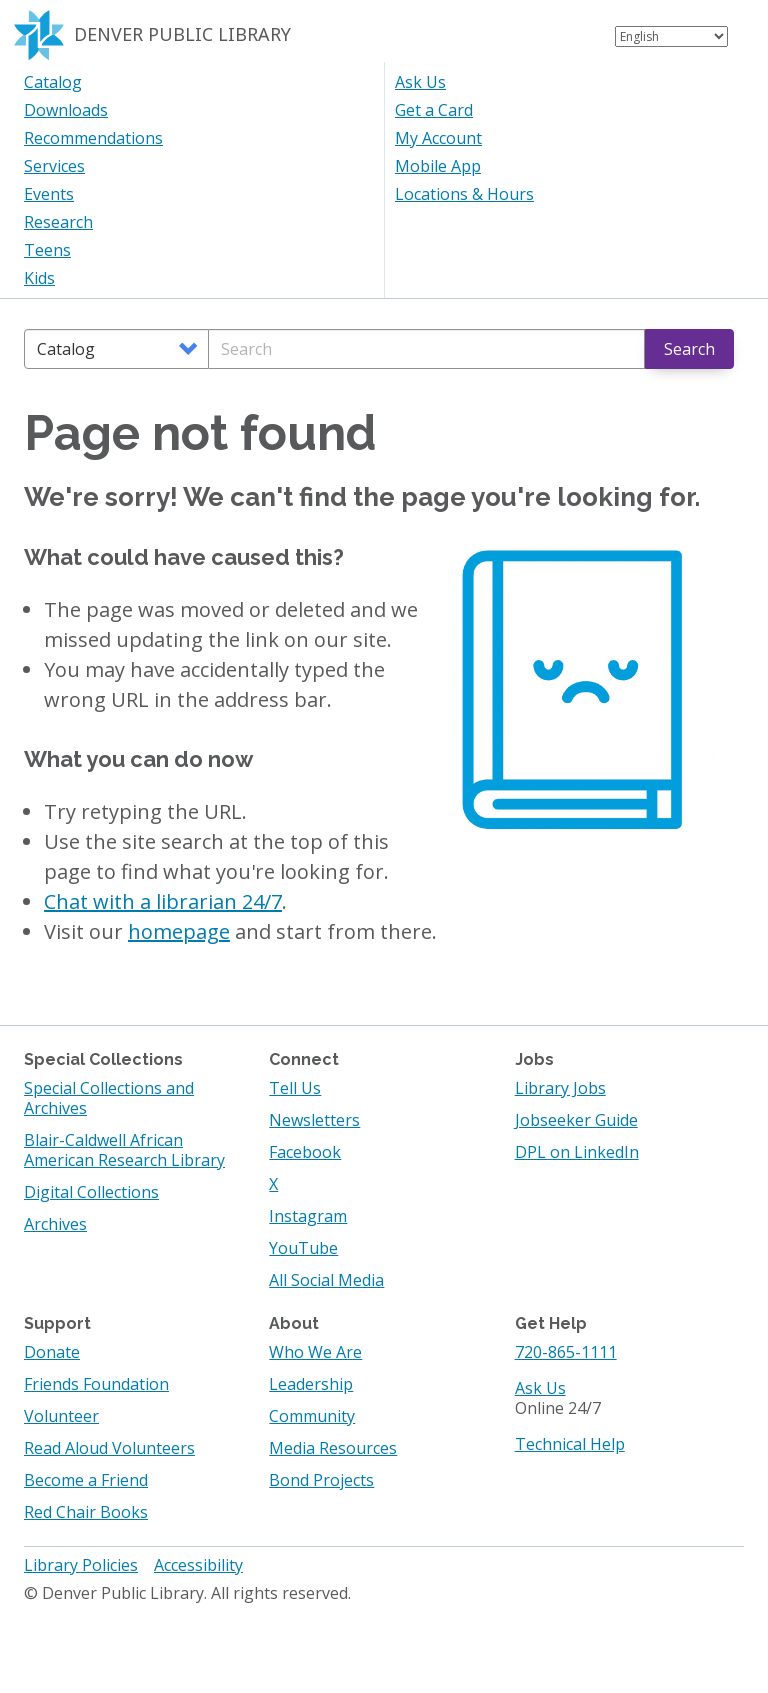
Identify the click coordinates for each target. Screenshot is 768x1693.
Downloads (66, 110)
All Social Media (326, 1280)
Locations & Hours (464, 194)
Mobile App (438, 166)
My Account (438, 138)
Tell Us (295, 1088)
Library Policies (81, 1565)
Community (312, 1416)
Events (49, 194)
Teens (47, 250)
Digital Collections (91, 1192)
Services (54, 166)
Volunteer (61, 1416)
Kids (39, 278)
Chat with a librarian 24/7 (163, 901)
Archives (55, 1224)
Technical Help (570, 1444)
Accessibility (198, 1565)
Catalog (53, 82)
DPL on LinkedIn (577, 1152)
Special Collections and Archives (109, 1098)
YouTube (303, 1248)
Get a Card (434, 110)
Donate (52, 1352)
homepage (179, 931)
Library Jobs (560, 1088)
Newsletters (314, 1120)
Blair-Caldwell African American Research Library (124, 1150)
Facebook (305, 1152)
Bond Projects (321, 1480)
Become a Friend (86, 1480)
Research (58, 222)
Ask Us (420, 82)
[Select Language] (671, 36)
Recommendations (93, 138)
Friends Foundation (96, 1384)
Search (689, 349)
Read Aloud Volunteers (109, 1448)
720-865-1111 (566, 1352)
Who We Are (315, 1352)
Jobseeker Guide (576, 1120)
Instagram (308, 1216)
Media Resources (333, 1448)
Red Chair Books (86, 1512)
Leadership (311, 1384)
